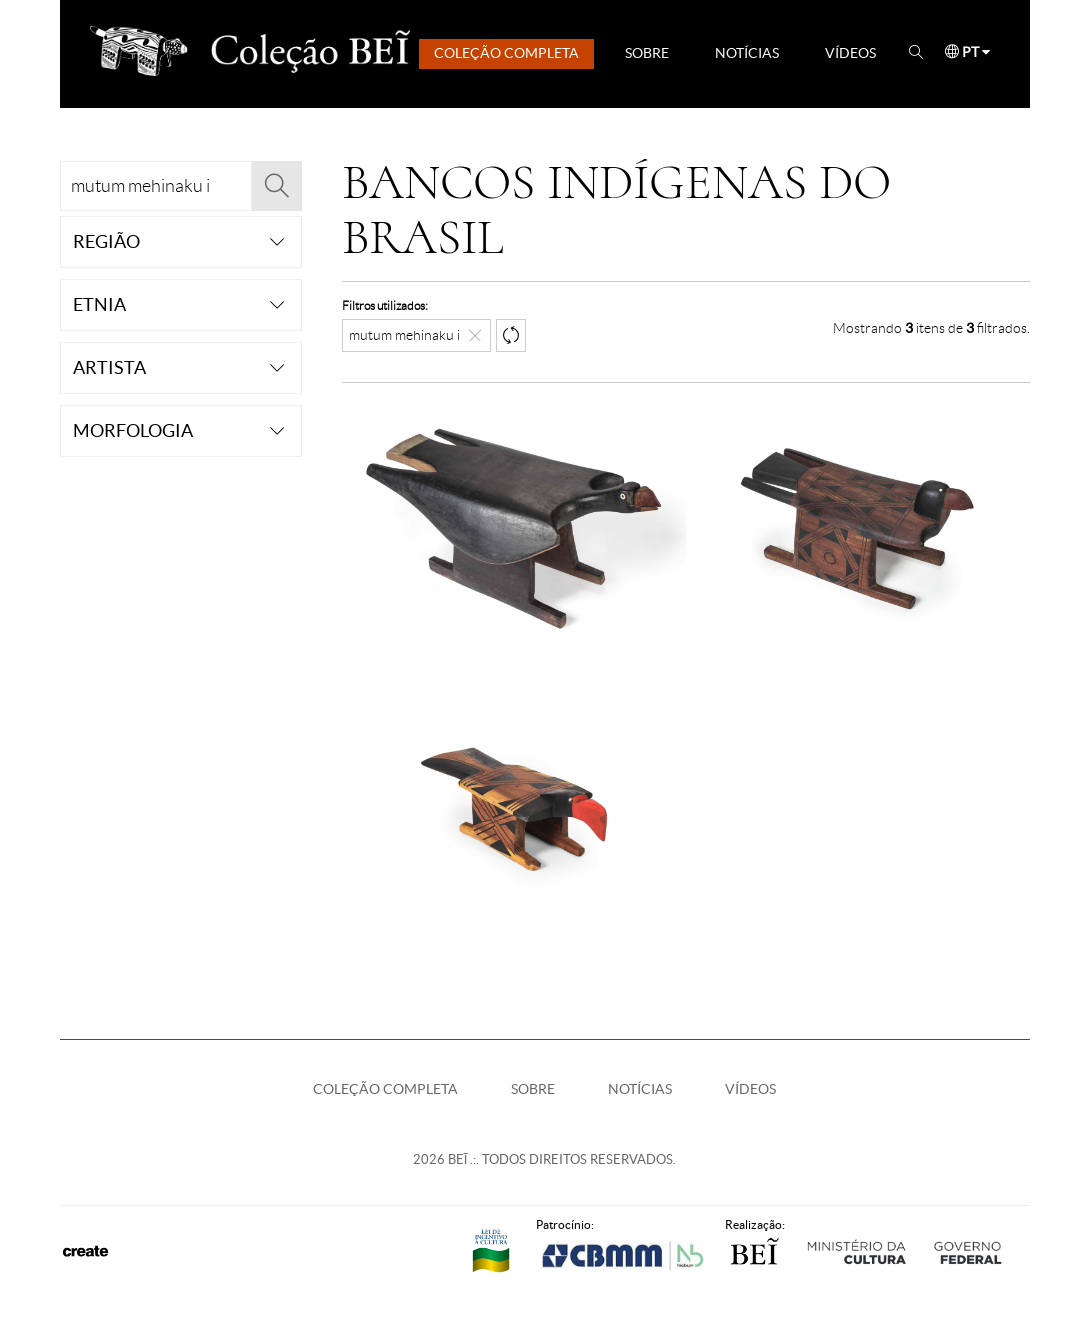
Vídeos (850, 53)
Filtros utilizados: (385, 305)
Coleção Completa (506, 53)
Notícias (747, 53)
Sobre (647, 53)
